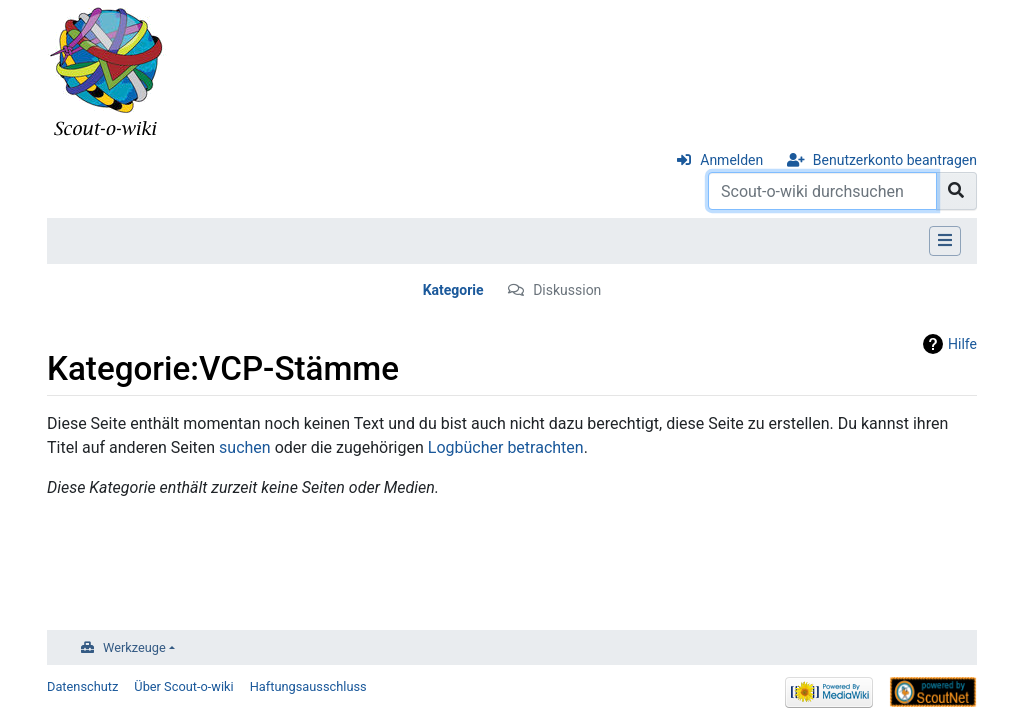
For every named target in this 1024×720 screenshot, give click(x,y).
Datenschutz (82, 686)
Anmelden (731, 160)
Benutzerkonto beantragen (895, 160)
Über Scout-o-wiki (183, 686)
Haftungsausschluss (308, 686)
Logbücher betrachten (506, 447)
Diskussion (567, 290)
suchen (245, 447)
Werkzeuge (134, 647)
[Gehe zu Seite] (956, 191)
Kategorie (453, 290)
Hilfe (962, 344)
